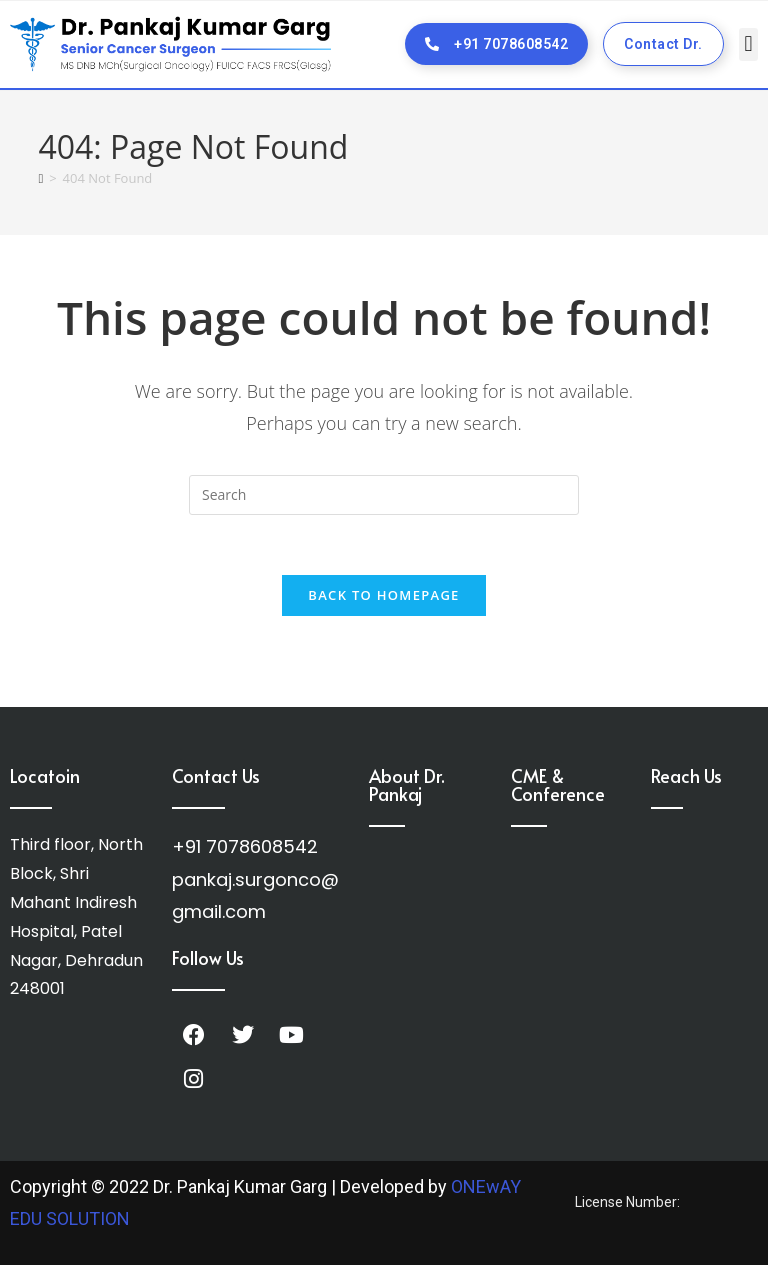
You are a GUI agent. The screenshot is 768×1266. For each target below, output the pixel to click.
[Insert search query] (384, 495)
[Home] (40, 178)
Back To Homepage (383, 596)
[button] (748, 44)
